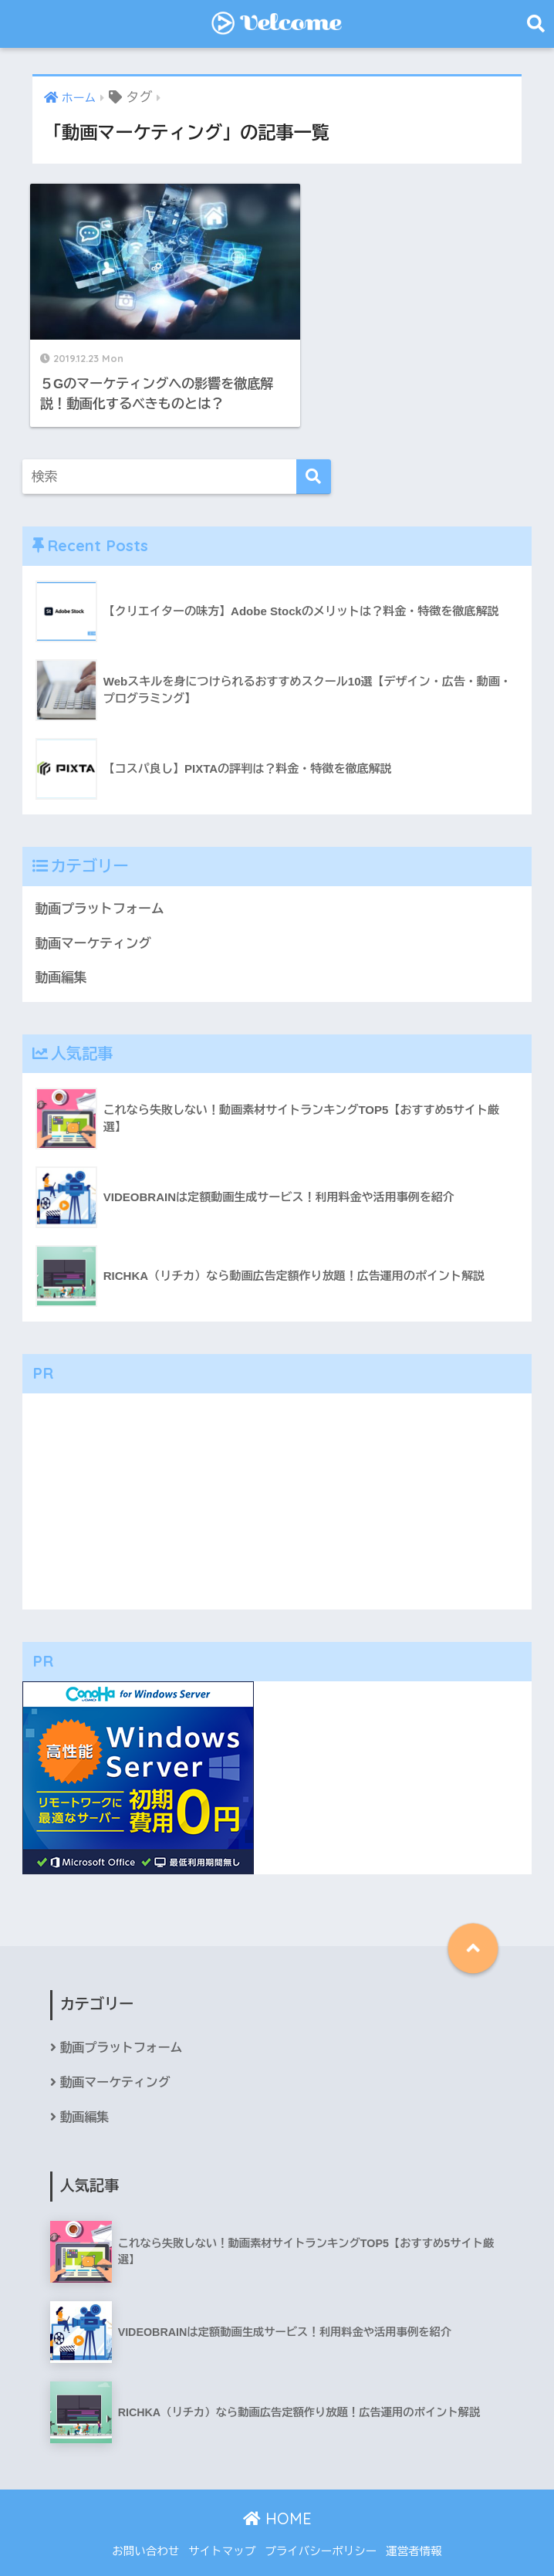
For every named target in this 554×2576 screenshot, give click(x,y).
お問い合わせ (145, 2531)
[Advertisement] (277, 1481)
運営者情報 (414, 2531)
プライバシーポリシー (321, 2531)
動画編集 (61, 956)
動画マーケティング (93, 923)
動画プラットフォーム (100, 888)
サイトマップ (221, 2531)
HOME (277, 2498)
